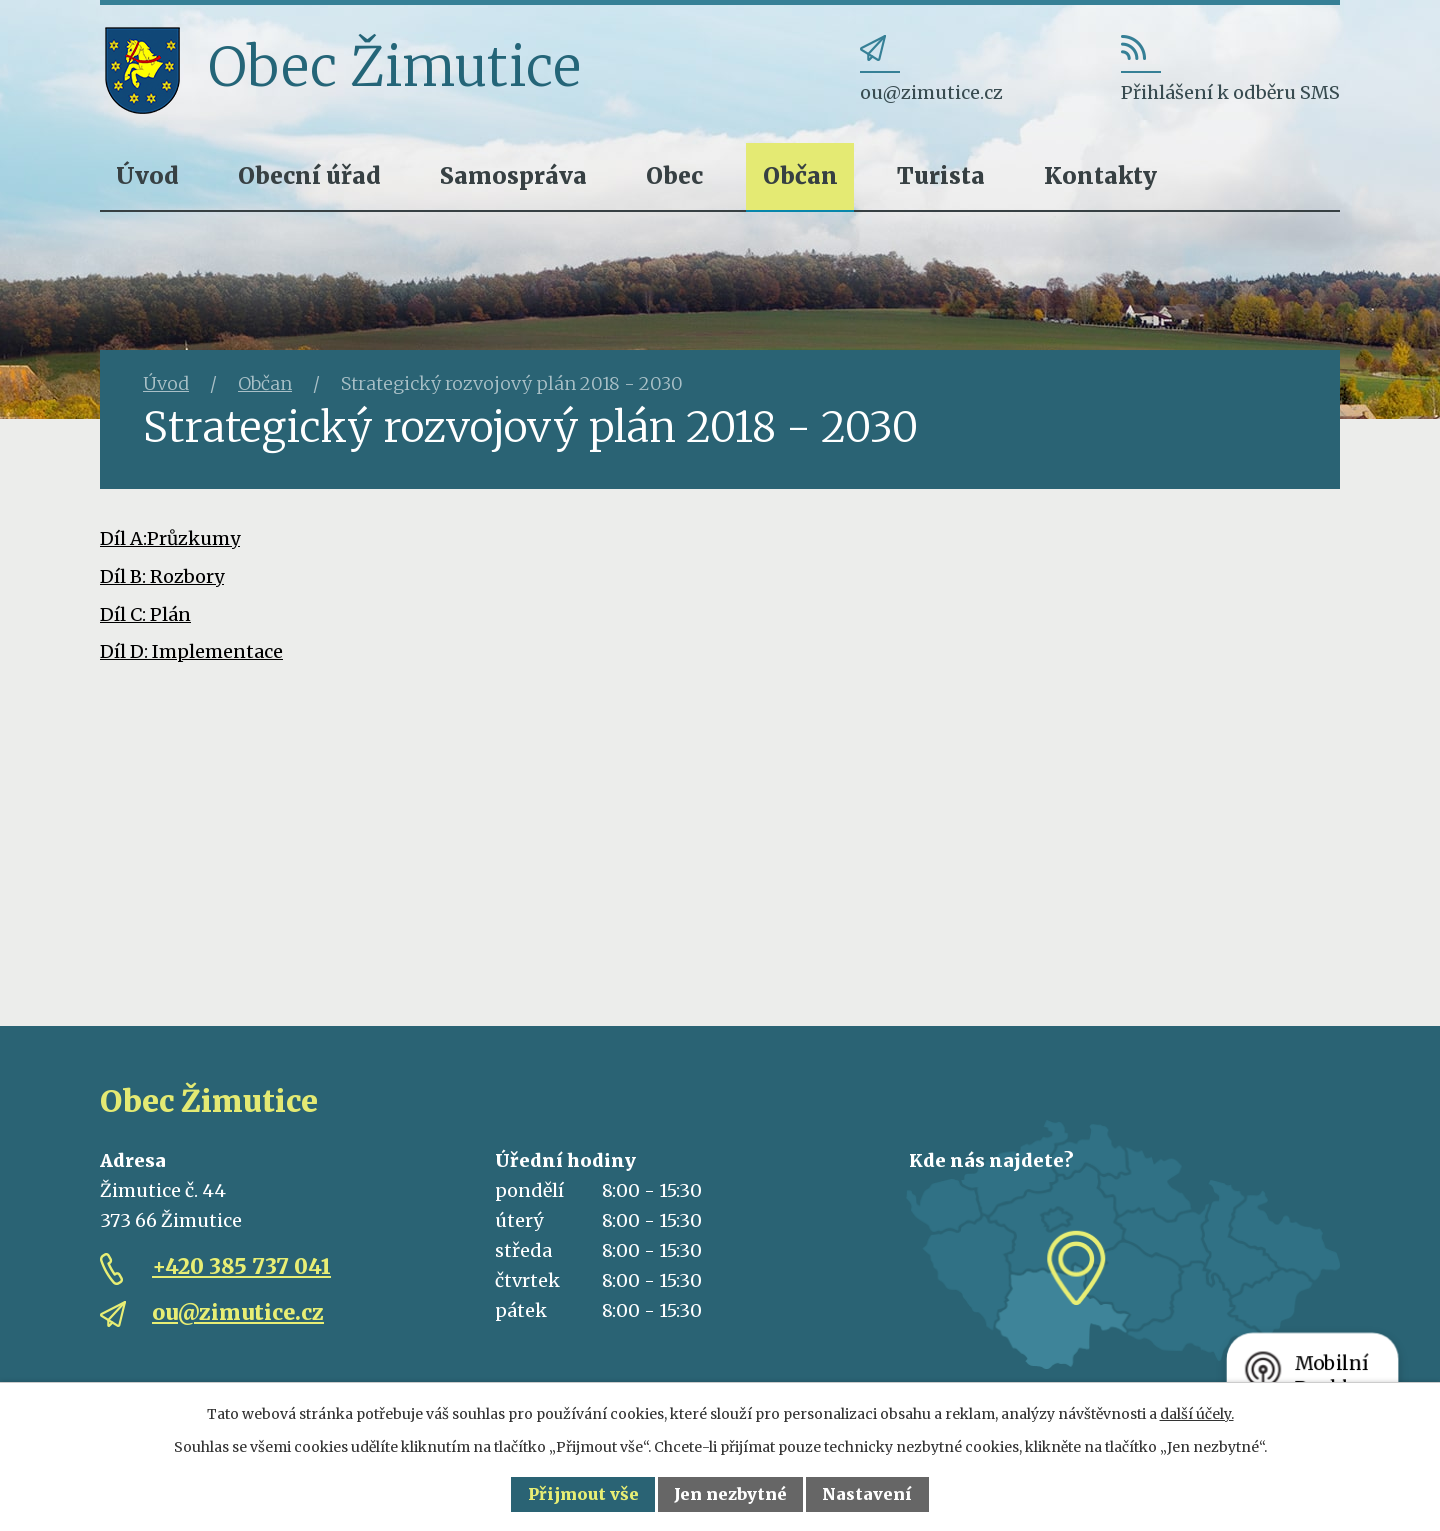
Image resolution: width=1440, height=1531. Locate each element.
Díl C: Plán (145, 614)
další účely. (1197, 1414)
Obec (674, 175)
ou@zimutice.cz (238, 1312)
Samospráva (513, 175)
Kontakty (1100, 175)
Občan (800, 175)
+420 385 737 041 (241, 1266)
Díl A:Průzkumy (170, 538)
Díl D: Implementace (191, 651)
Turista (941, 175)
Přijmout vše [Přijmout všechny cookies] (583, 1494)
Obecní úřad (309, 175)
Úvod (147, 175)
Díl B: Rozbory (162, 576)
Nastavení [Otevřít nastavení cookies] (867, 1494)
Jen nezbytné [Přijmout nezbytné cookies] (730, 1494)
